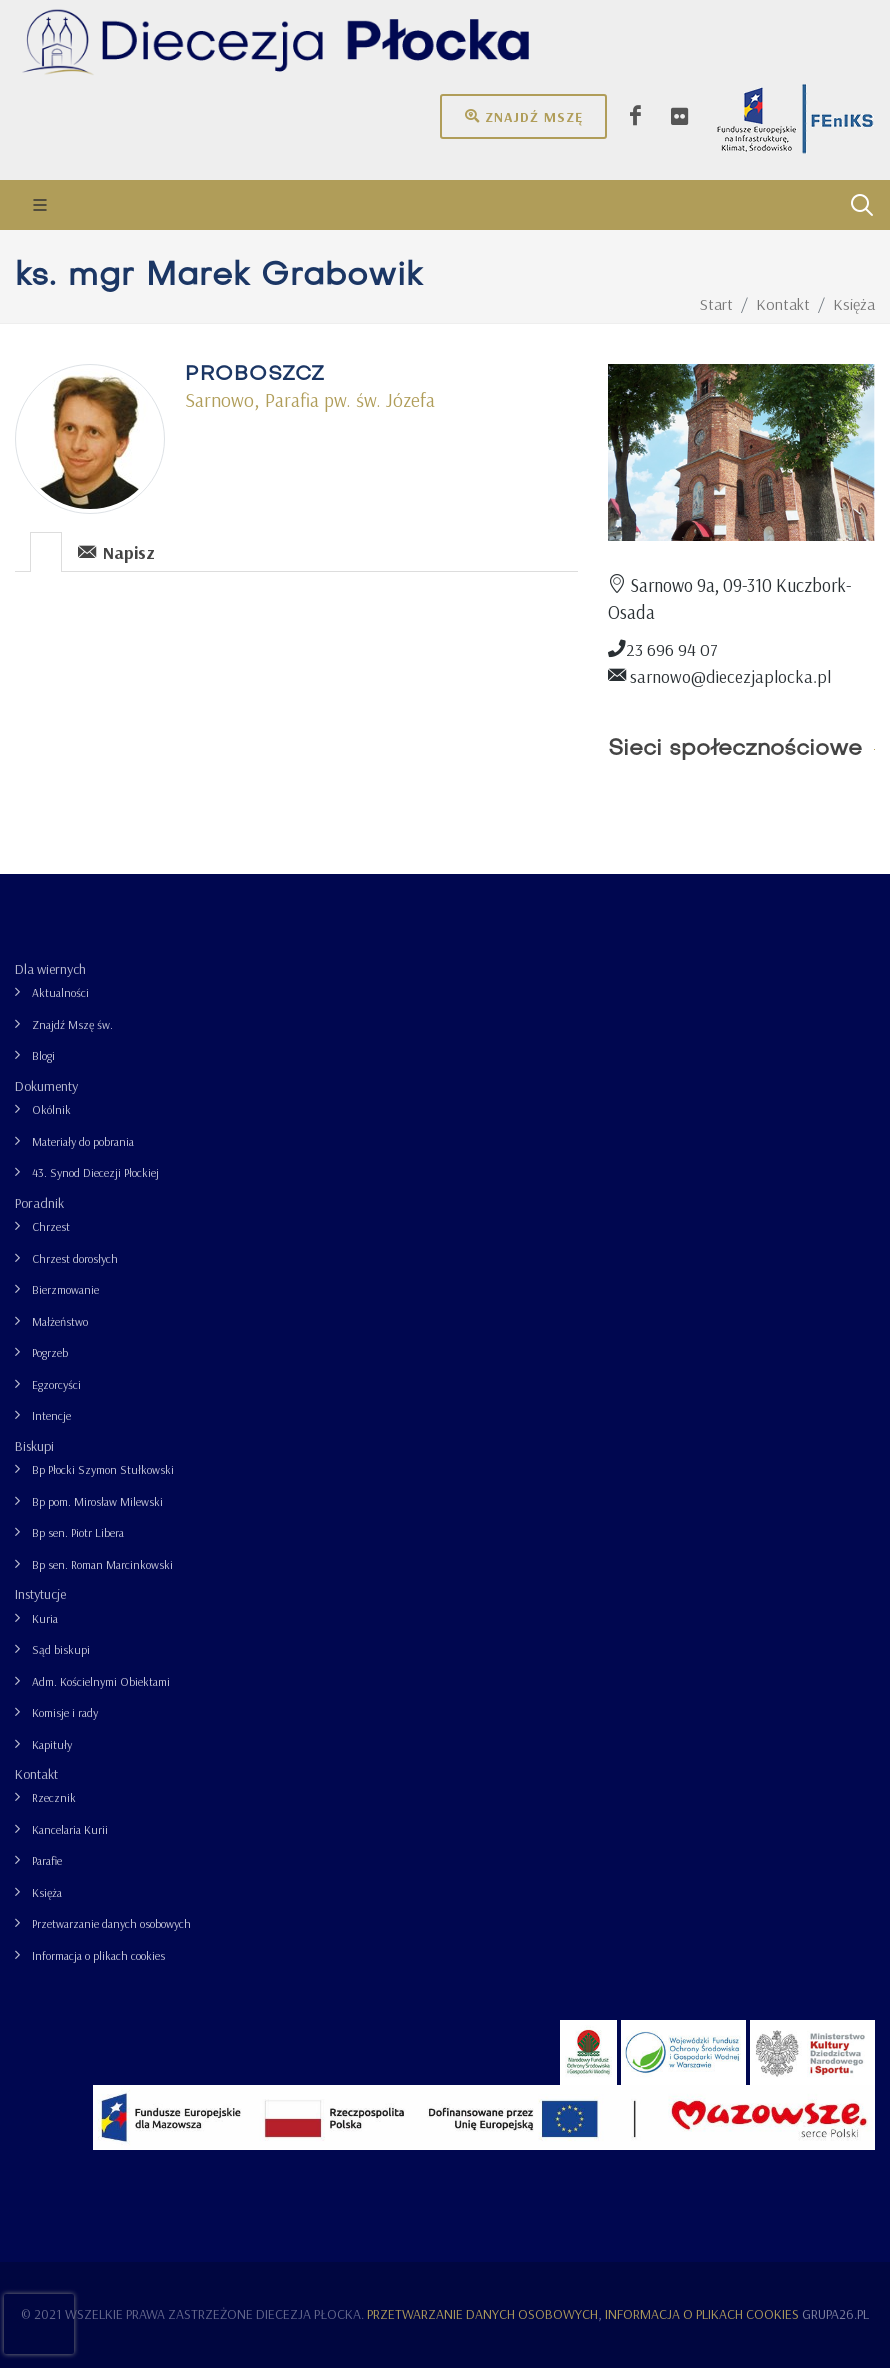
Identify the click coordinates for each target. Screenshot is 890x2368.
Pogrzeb (50, 1352)
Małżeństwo (60, 1321)
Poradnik (39, 1203)
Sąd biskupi (61, 1649)
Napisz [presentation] (116, 551)
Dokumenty (46, 1086)
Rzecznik (54, 1797)
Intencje (51, 1415)
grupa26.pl (835, 2314)
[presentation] (46, 552)
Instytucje (40, 1594)
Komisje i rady (65, 1712)
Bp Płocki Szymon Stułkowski (103, 1469)
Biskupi (34, 1446)
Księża (47, 1892)
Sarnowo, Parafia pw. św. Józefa (310, 400)
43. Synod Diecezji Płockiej (95, 1172)
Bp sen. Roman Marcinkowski (102, 1564)
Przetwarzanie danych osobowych (111, 1923)
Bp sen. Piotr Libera (78, 1532)
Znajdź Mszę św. (72, 1024)
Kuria (45, 1618)
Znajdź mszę (523, 116)
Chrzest (51, 1226)
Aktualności (60, 992)
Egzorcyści (56, 1384)
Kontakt (36, 1774)
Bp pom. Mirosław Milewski (97, 1501)
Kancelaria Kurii (70, 1829)
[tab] (46, 550)
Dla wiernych (50, 969)
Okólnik (51, 1109)
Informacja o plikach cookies (98, 1955)
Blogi (43, 1055)
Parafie (47, 1860)
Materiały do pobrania (83, 1141)
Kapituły (52, 1744)
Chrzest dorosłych (75, 1258)
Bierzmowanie (65, 1289)
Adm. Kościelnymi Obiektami (101, 1681)
